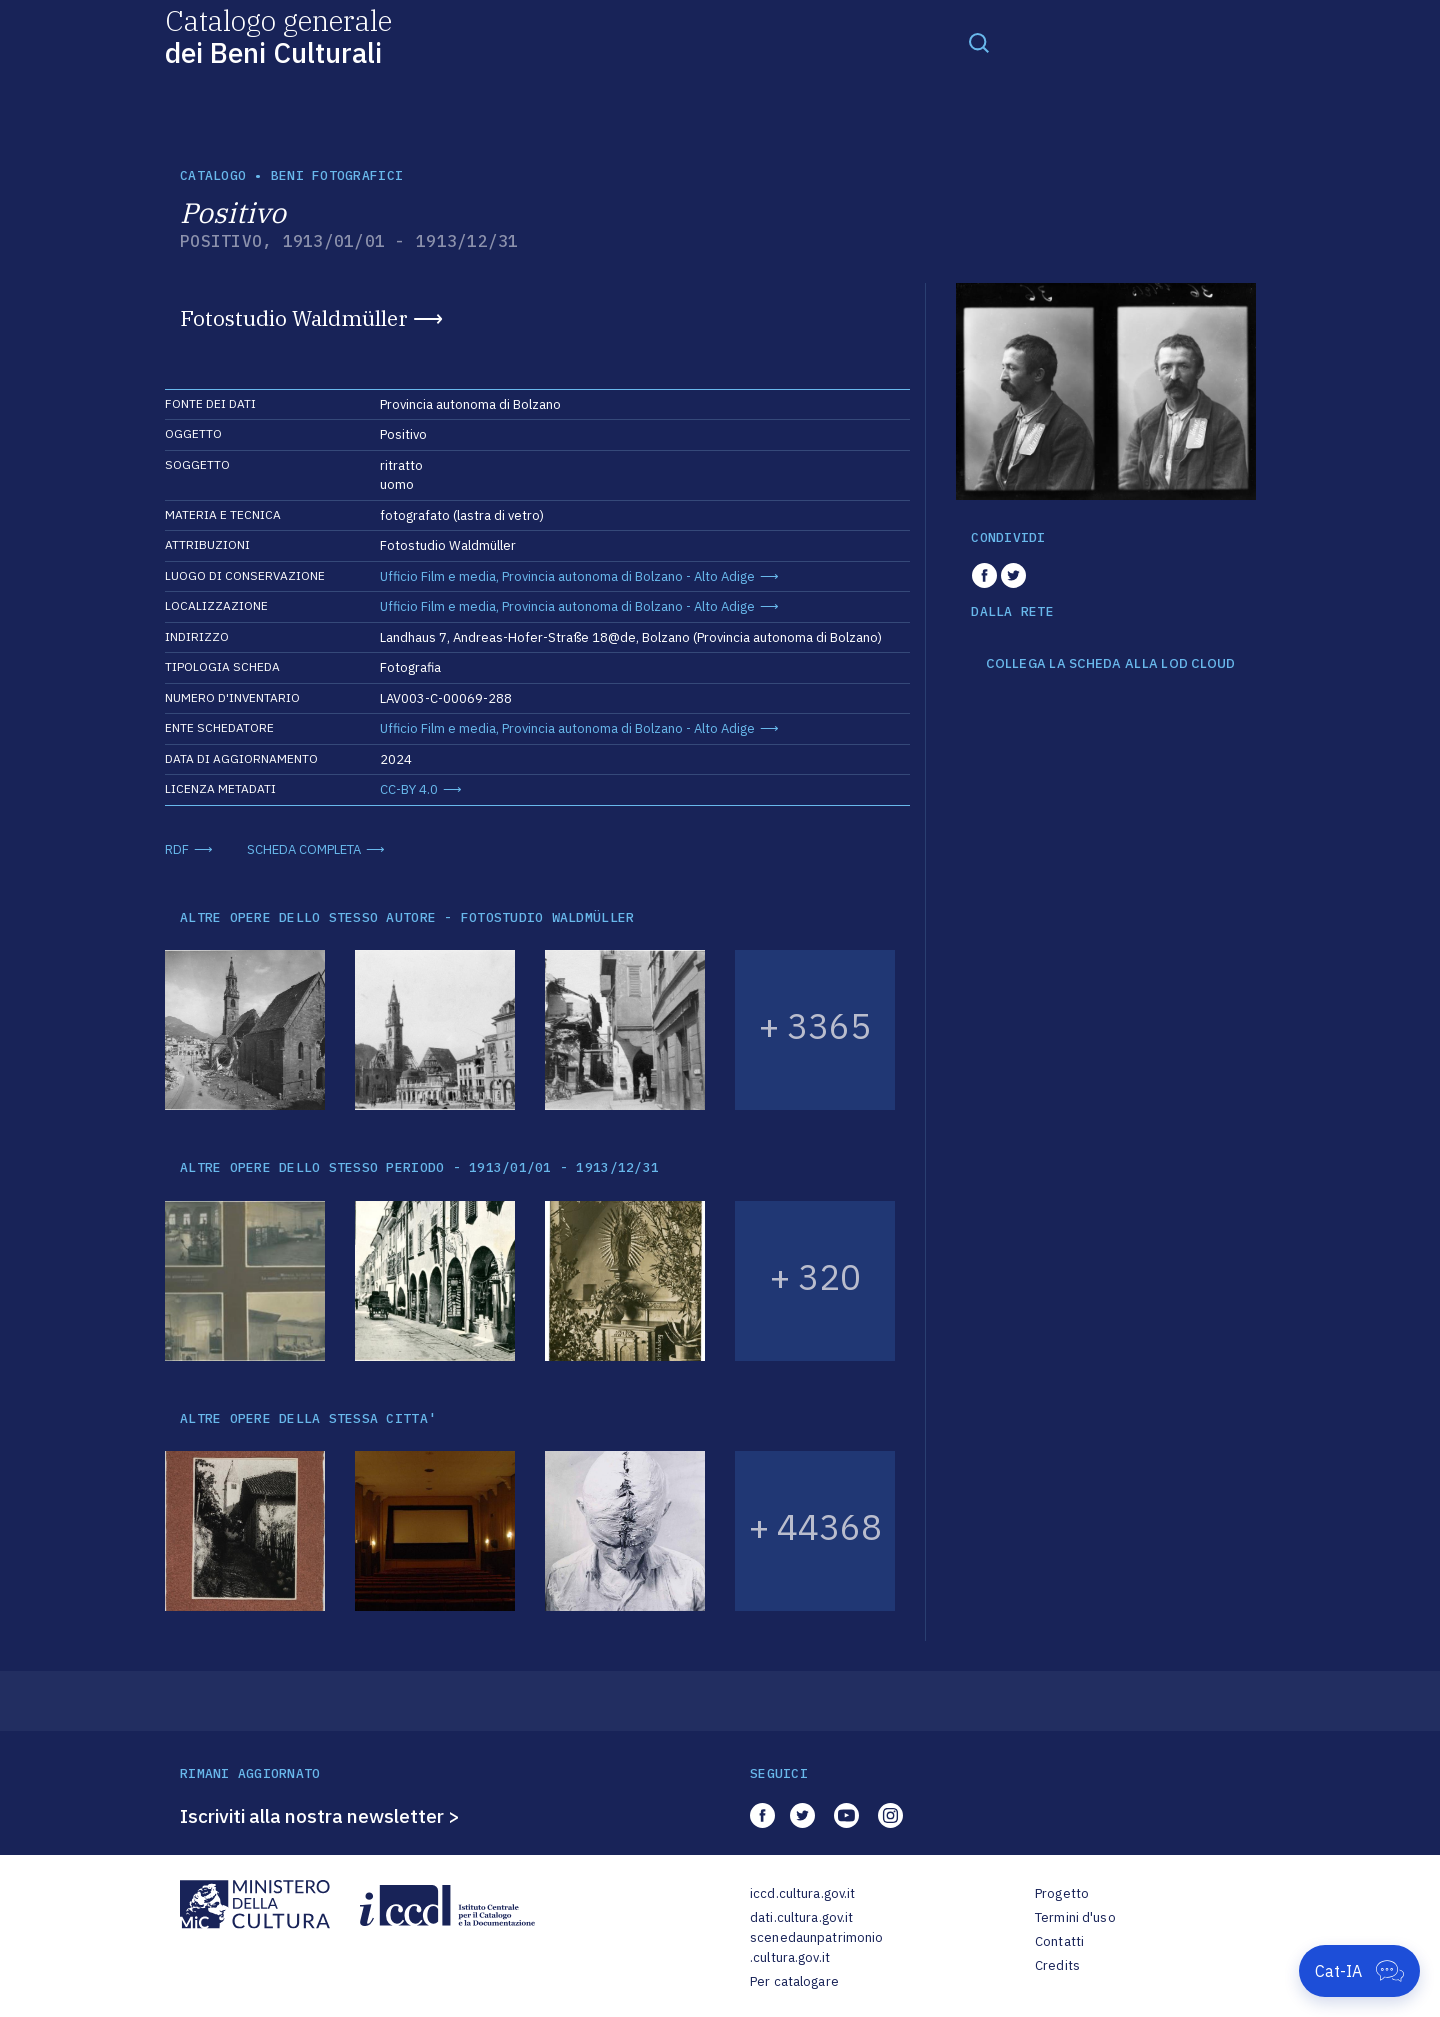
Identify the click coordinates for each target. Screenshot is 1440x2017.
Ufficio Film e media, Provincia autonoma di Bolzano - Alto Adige (567, 576)
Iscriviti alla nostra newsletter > (320, 1816)
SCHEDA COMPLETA (304, 849)
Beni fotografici (337, 175)
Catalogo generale (278, 35)
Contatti (1059, 1941)
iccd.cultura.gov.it (802, 1893)
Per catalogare (794, 1981)
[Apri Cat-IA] (1359, 1971)
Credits (1057, 1965)
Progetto (1062, 1893)
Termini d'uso (1075, 1917)
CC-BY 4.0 (409, 789)
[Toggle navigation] (979, 42)
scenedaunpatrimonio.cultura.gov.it (816, 1947)
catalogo (213, 175)
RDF (177, 849)
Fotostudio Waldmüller (294, 318)
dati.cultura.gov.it (801, 1917)
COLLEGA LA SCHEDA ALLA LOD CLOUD (1110, 664)
